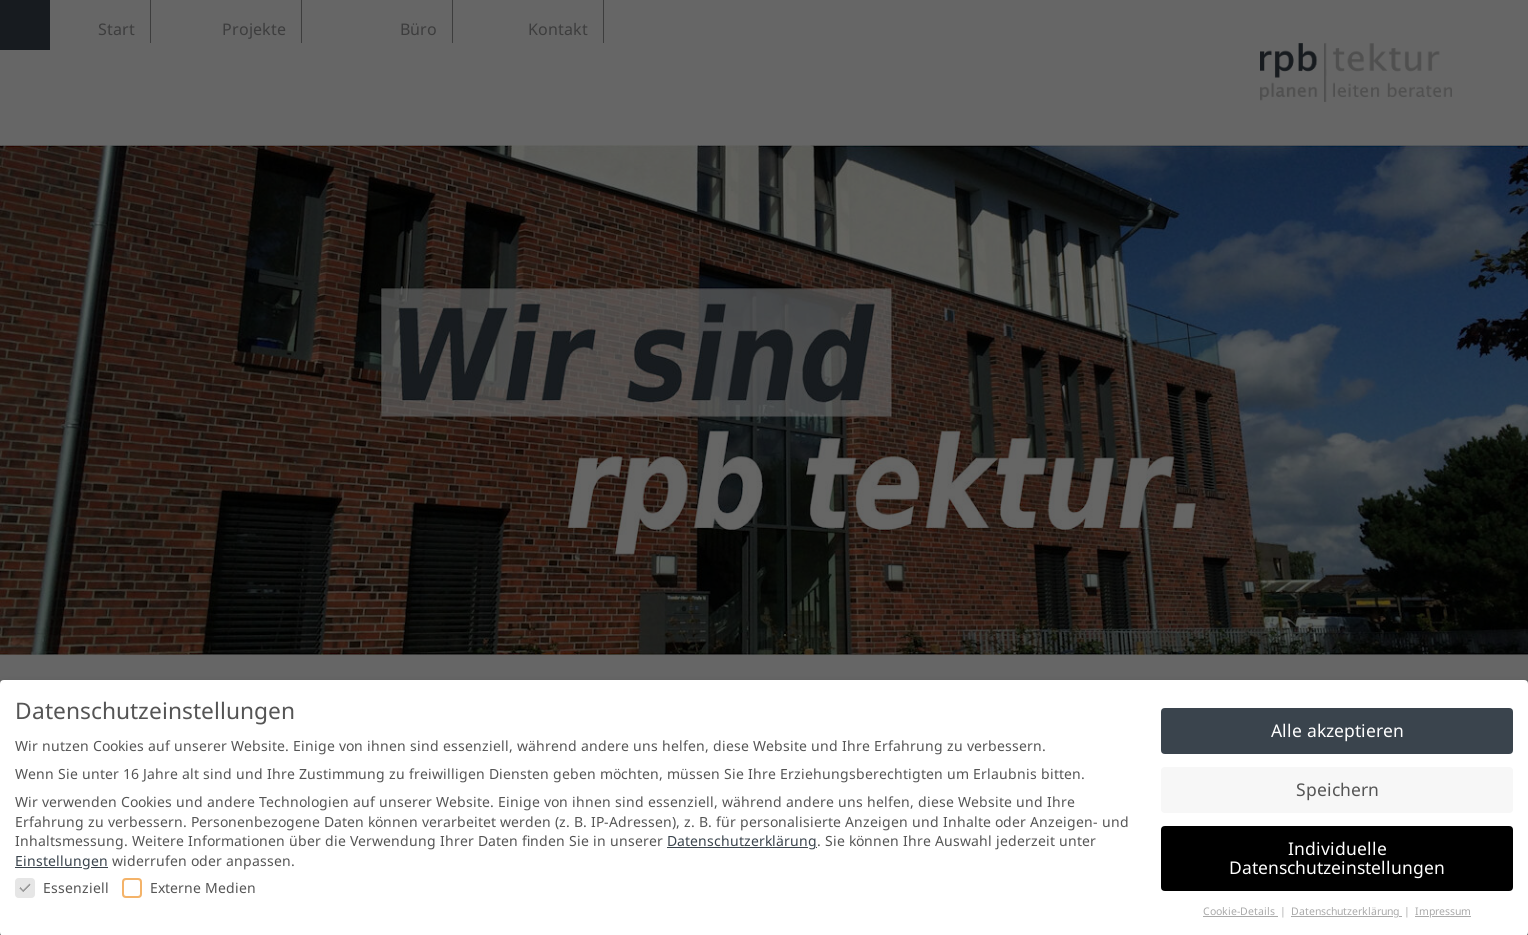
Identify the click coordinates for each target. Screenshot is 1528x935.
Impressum (1443, 920)
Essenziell (62, 896)
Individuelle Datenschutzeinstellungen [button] (1337, 867)
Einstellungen (61, 869)
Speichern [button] (1337, 798)
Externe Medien (189, 896)
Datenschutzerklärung (742, 850)
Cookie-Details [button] (1240, 920)
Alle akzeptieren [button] (1337, 739)
